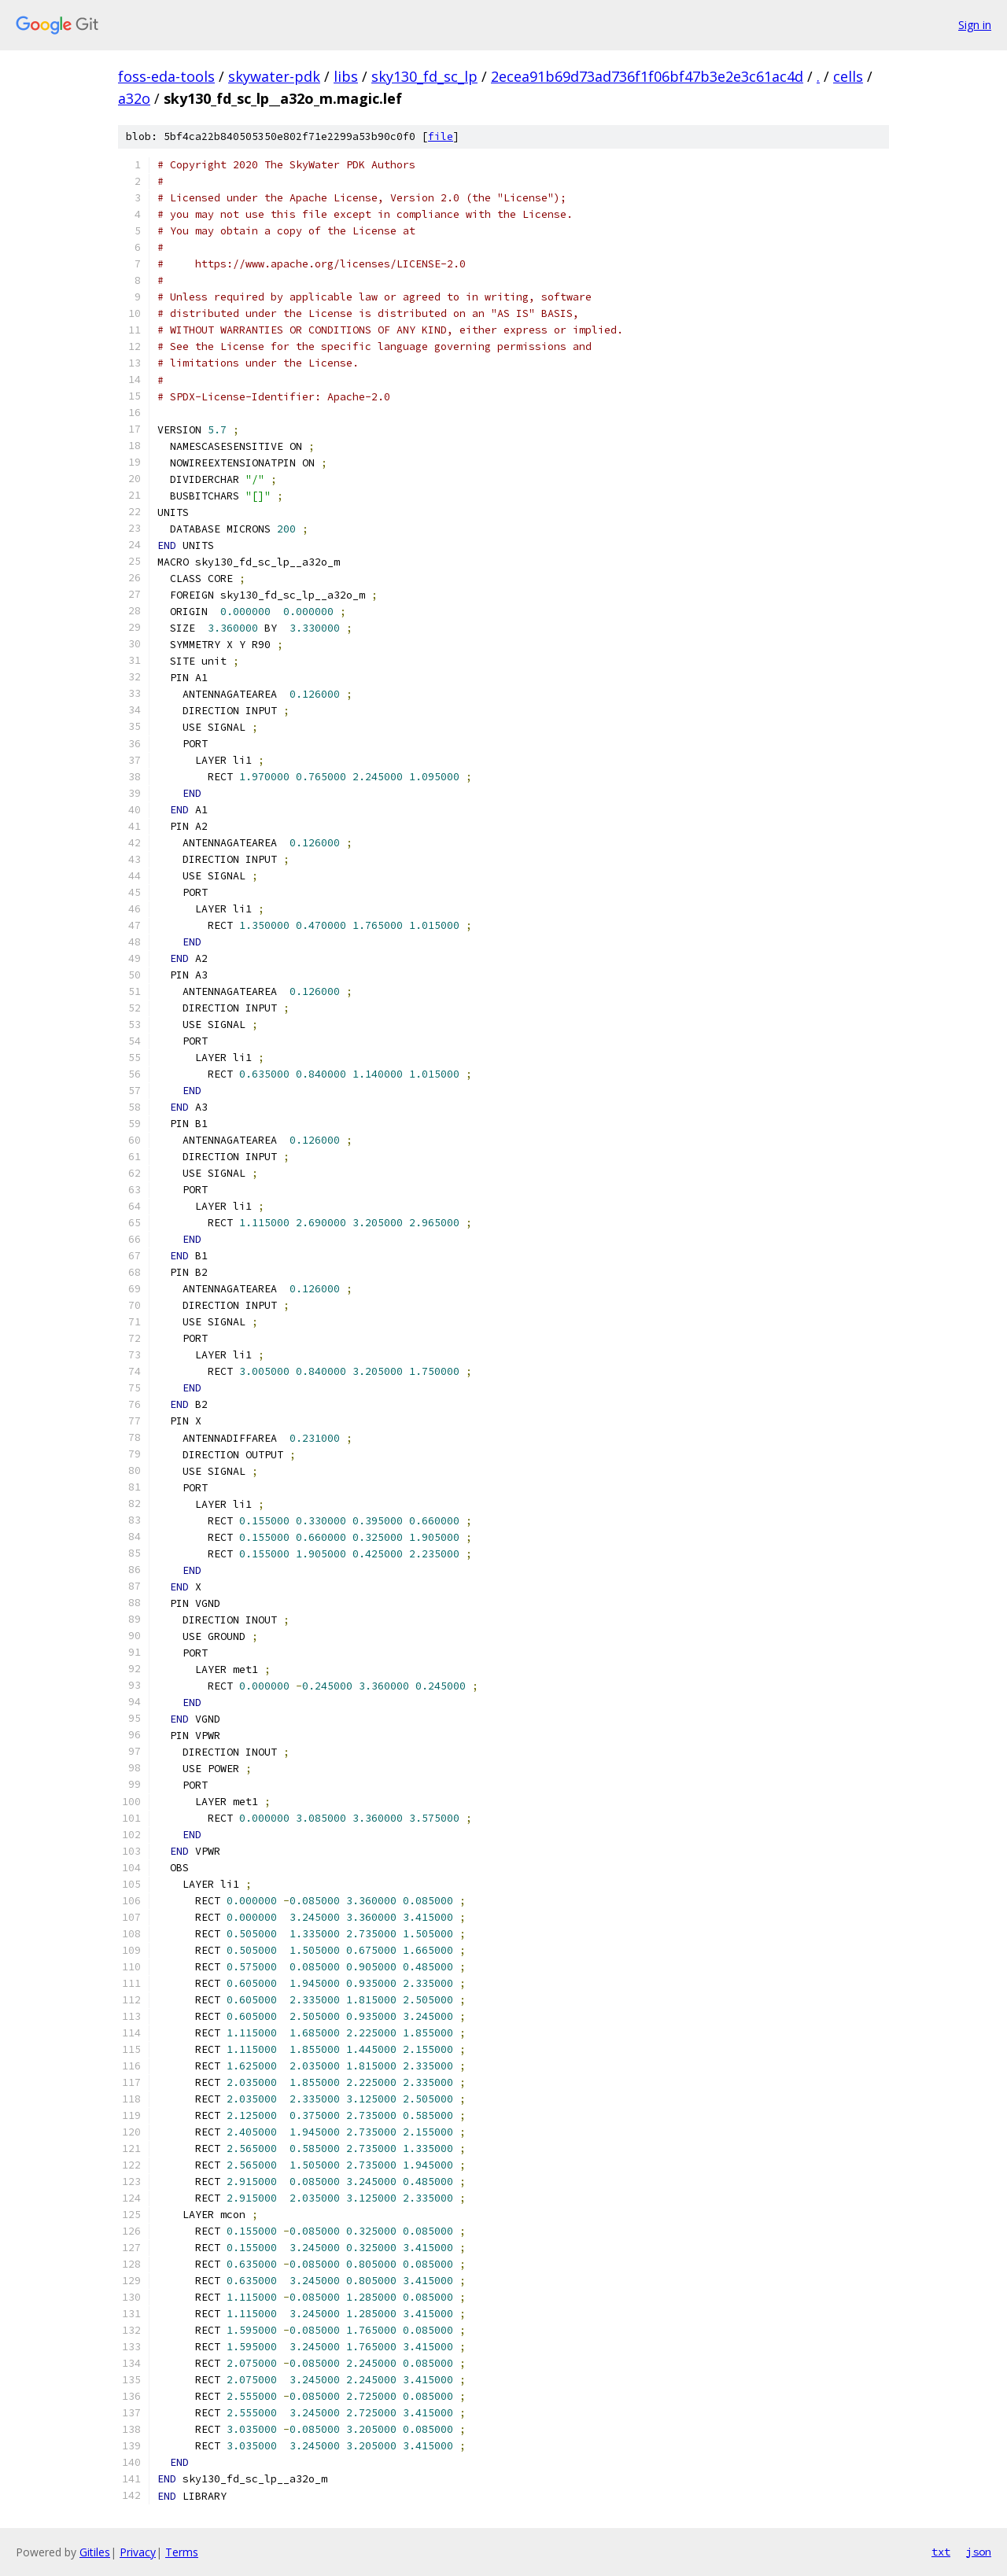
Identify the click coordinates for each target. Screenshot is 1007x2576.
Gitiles (94, 2552)
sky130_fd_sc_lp (424, 76)
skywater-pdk (274, 76)
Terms (181, 2552)
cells (848, 76)
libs (346, 76)
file (440, 136)
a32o (134, 98)
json (978, 2552)
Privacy (138, 2552)
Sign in (974, 24)
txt (940, 2552)
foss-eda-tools (166, 76)
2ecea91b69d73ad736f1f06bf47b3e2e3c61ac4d (647, 76)
